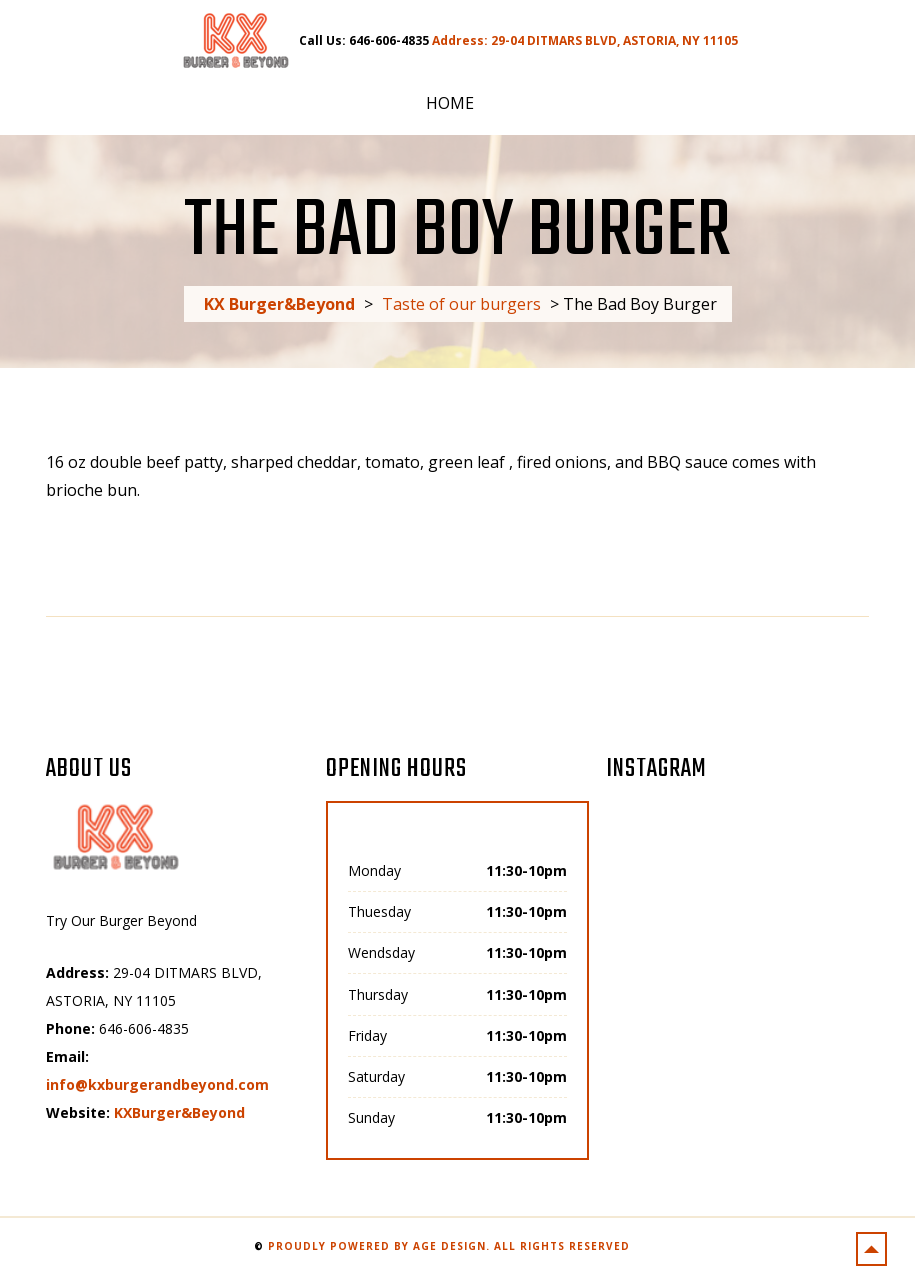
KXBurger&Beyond (179, 1112)
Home (450, 103)
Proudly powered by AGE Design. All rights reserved (449, 1246)
